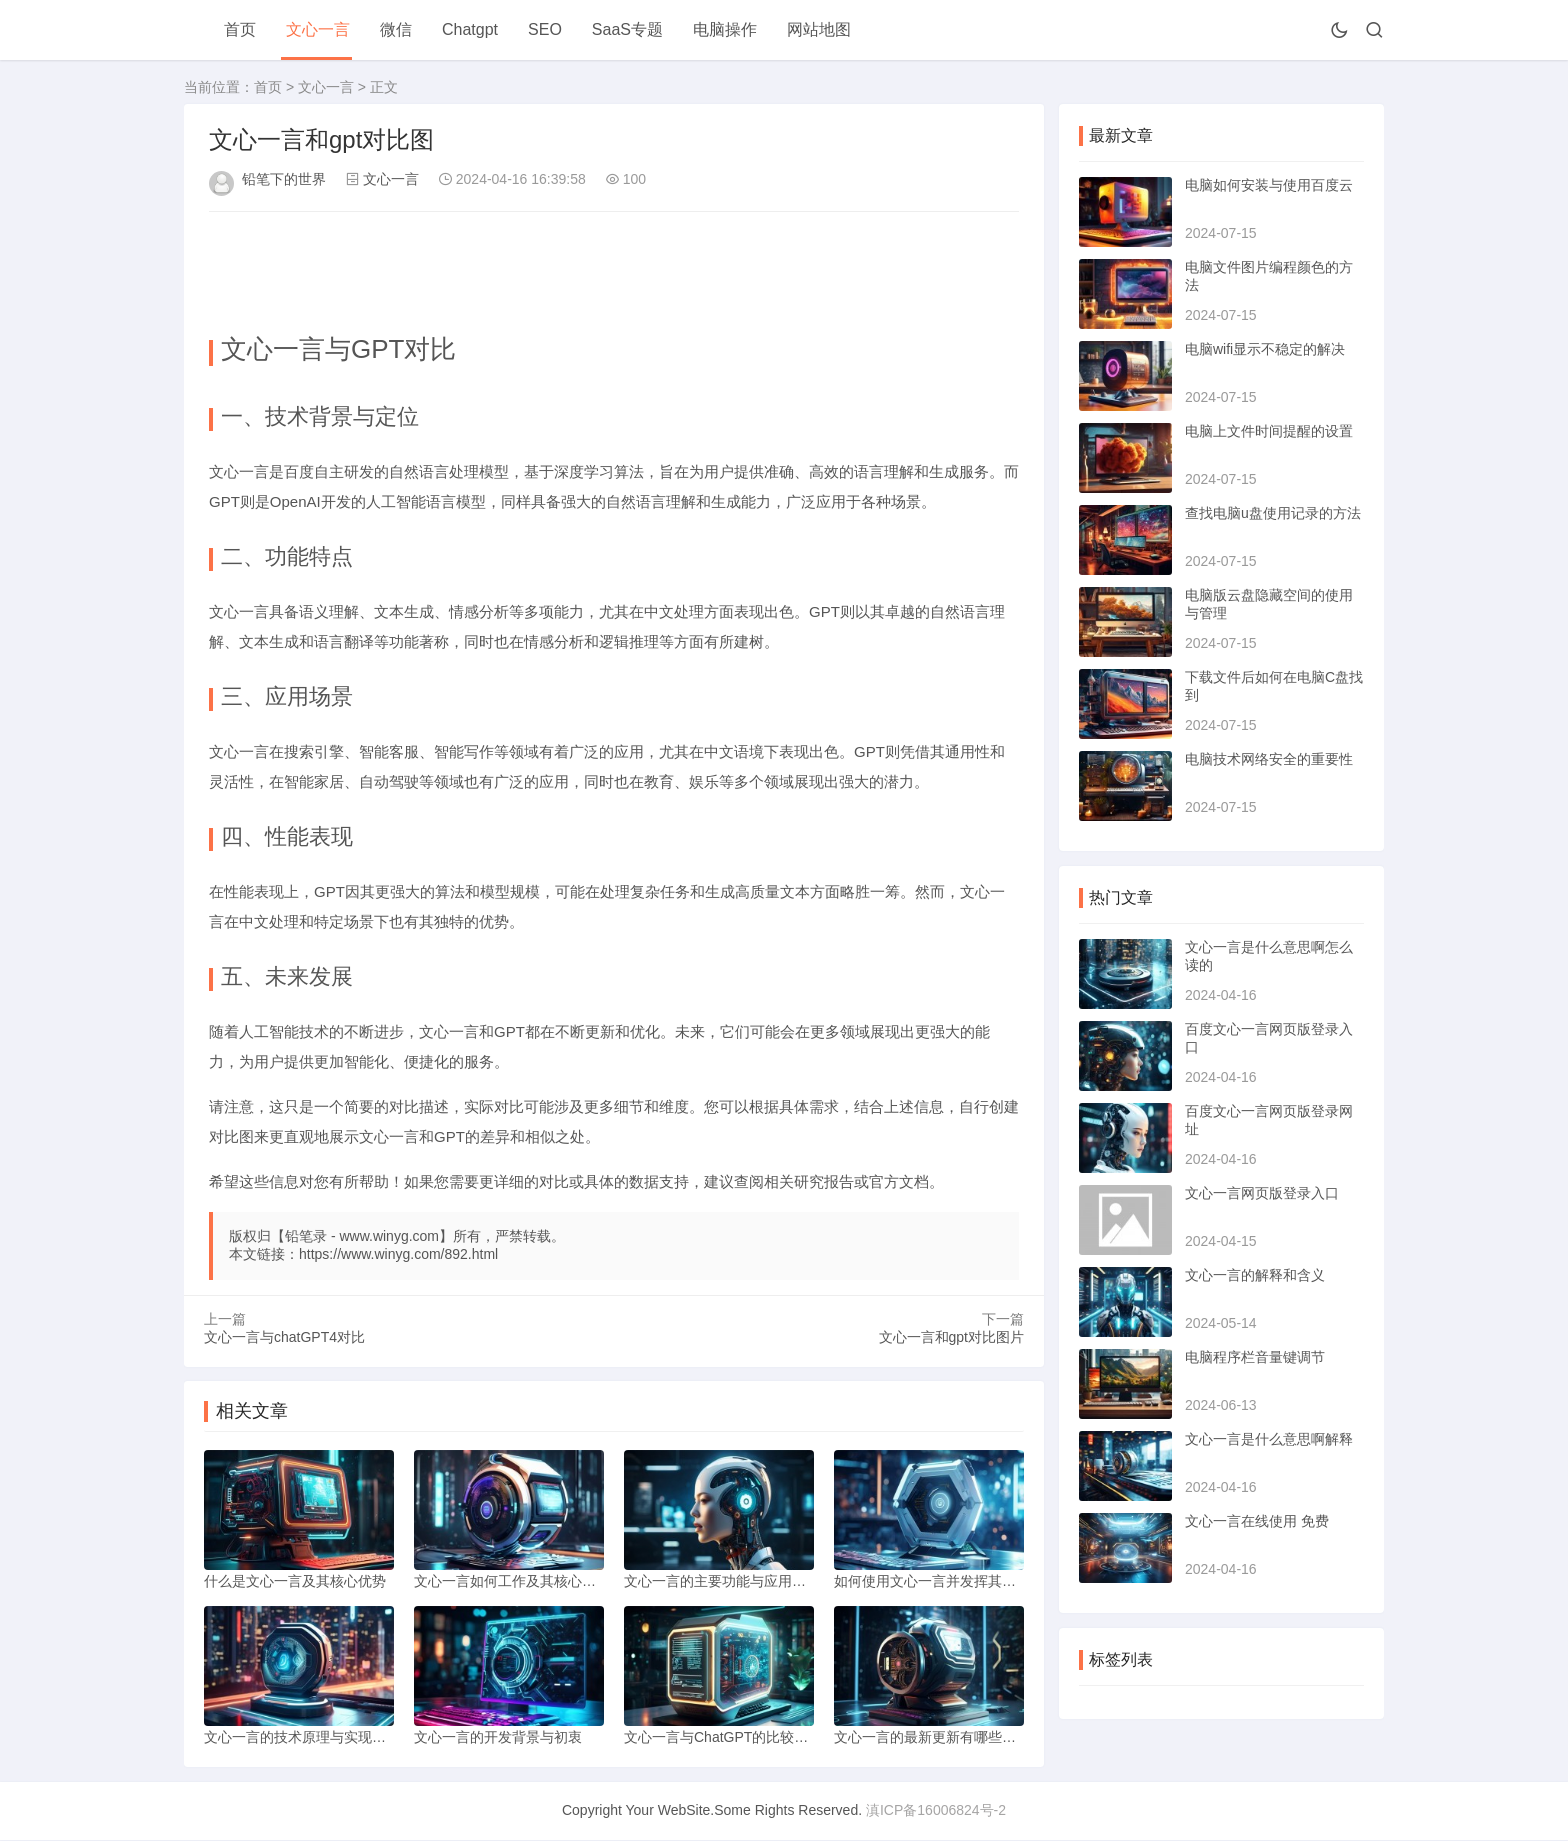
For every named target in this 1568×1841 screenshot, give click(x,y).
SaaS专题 (627, 29)
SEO (545, 29)
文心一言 (318, 29)
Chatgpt (470, 29)
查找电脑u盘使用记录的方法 (1273, 513)
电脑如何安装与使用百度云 (1269, 185)
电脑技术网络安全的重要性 (1269, 759)
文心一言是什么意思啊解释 (1269, 1439)
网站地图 (819, 29)
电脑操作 (725, 29)
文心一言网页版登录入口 (1262, 1193)
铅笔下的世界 (284, 179)
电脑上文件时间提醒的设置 (1269, 431)
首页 (240, 29)
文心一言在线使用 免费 (1257, 1521)
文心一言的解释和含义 (1255, 1275)
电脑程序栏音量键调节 (1255, 1357)
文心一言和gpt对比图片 (951, 1337)
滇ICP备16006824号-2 (936, 1811)
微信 (396, 29)
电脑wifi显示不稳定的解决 (1265, 349)
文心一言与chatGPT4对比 (284, 1337)
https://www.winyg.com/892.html (398, 1254)
